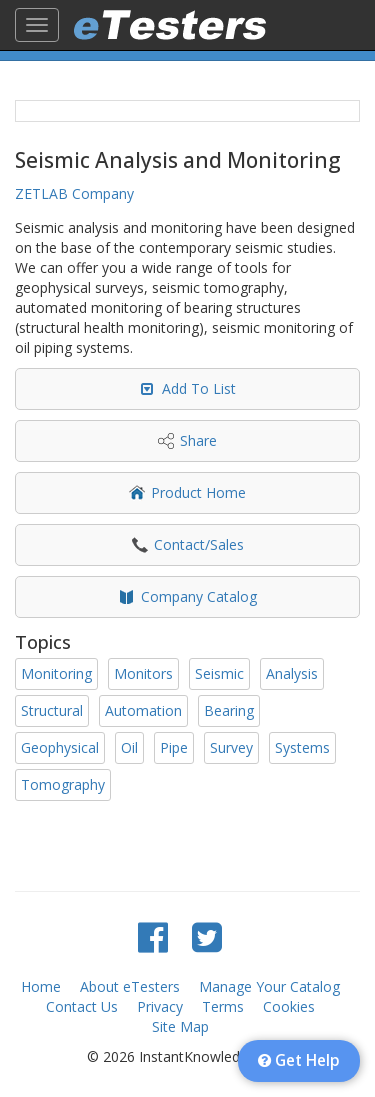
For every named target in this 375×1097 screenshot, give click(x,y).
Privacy (160, 1006)
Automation (143, 710)
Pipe (174, 747)
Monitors (143, 673)
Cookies (289, 1006)
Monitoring (56, 673)
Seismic (219, 673)
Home (41, 986)
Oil (129, 747)
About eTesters (130, 986)
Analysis (292, 673)
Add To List (199, 388)
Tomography (63, 784)
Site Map (180, 1026)
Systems (302, 747)
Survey (231, 747)
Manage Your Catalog (269, 986)
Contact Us (82, 1006)
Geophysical (60, 747)
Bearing (229, 710)
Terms (223, 1006)
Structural (52, 710)
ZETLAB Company (74, 193)
